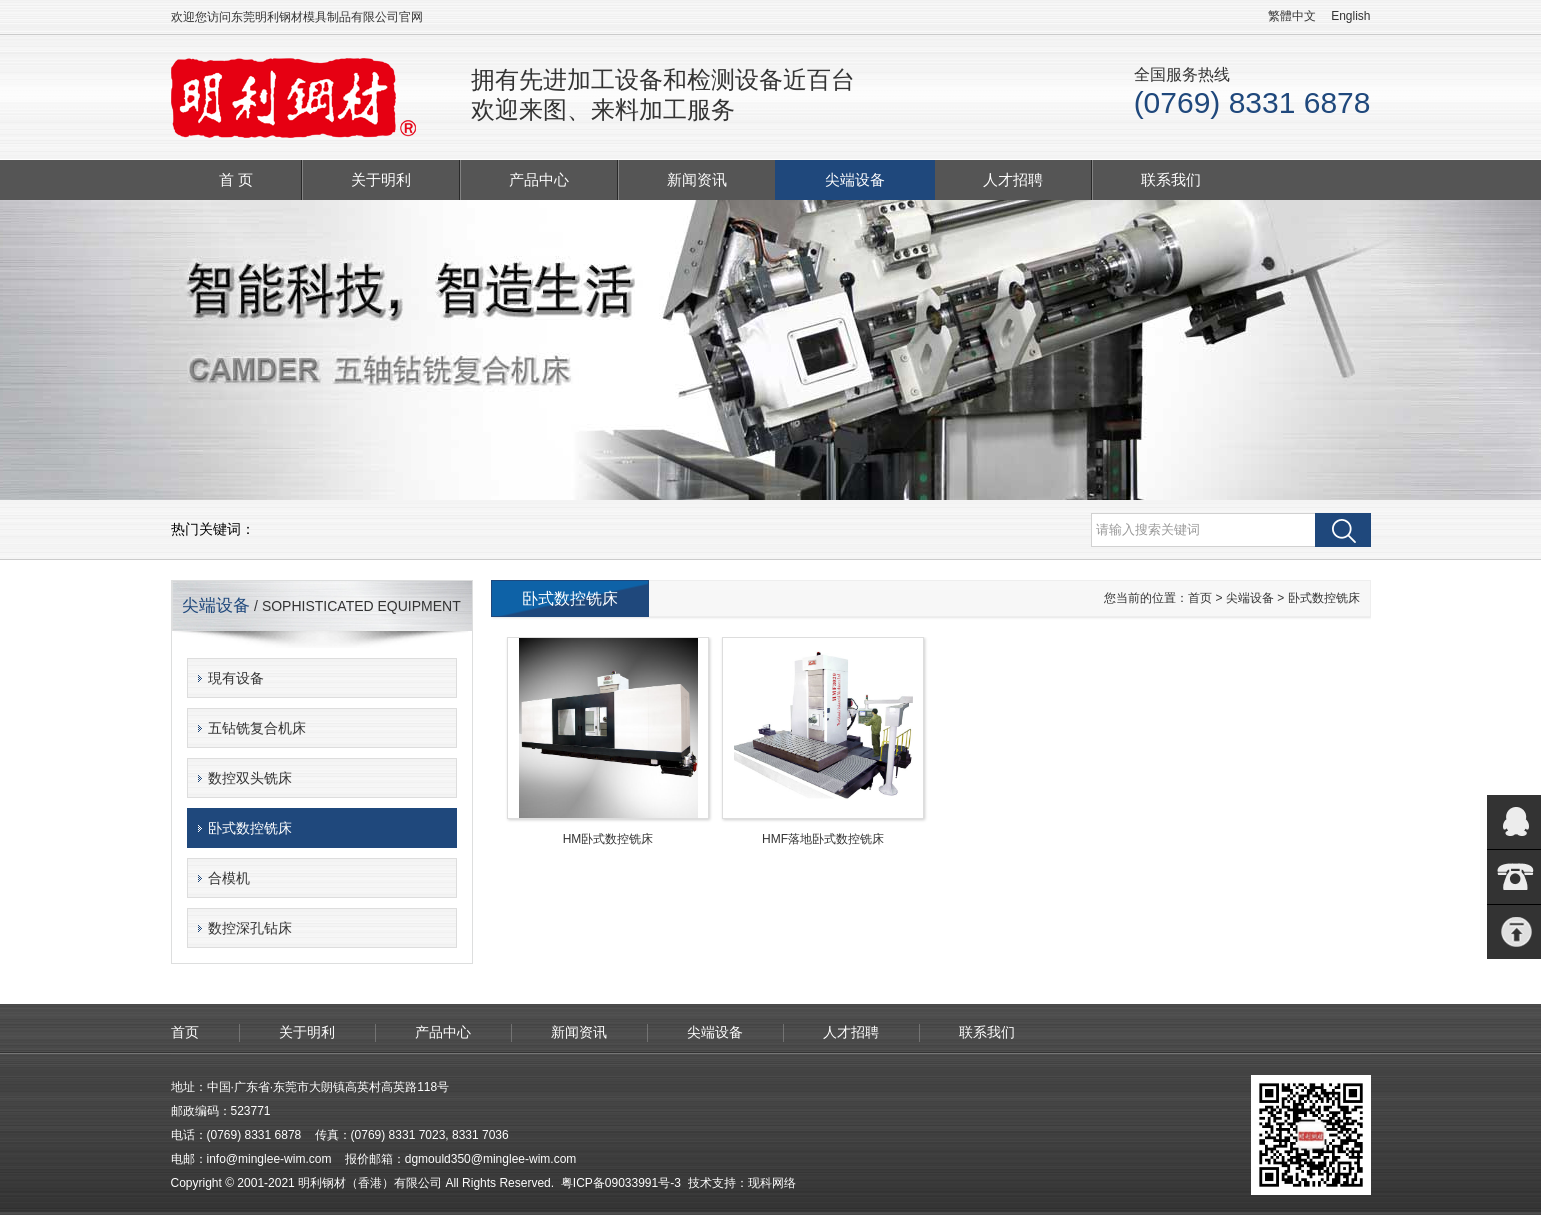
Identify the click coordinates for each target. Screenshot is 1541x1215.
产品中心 (539, 179)
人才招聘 (1013, 179)
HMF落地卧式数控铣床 (823, 839)
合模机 (229, 878)
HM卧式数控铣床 (608, 839)
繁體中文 (1292, 16)
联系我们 (1171, 179)
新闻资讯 (697, 179)
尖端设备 (855, 179)
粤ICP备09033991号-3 (621, 1183)
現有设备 (236, 678)
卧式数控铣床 (250, 828)
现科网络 (772, 1183)
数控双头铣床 (250, 778)
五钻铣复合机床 (257, 728)
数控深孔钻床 (250, 928)
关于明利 (381, 179)
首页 (1200, 598)
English (1350, 16)
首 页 (236, 179)
